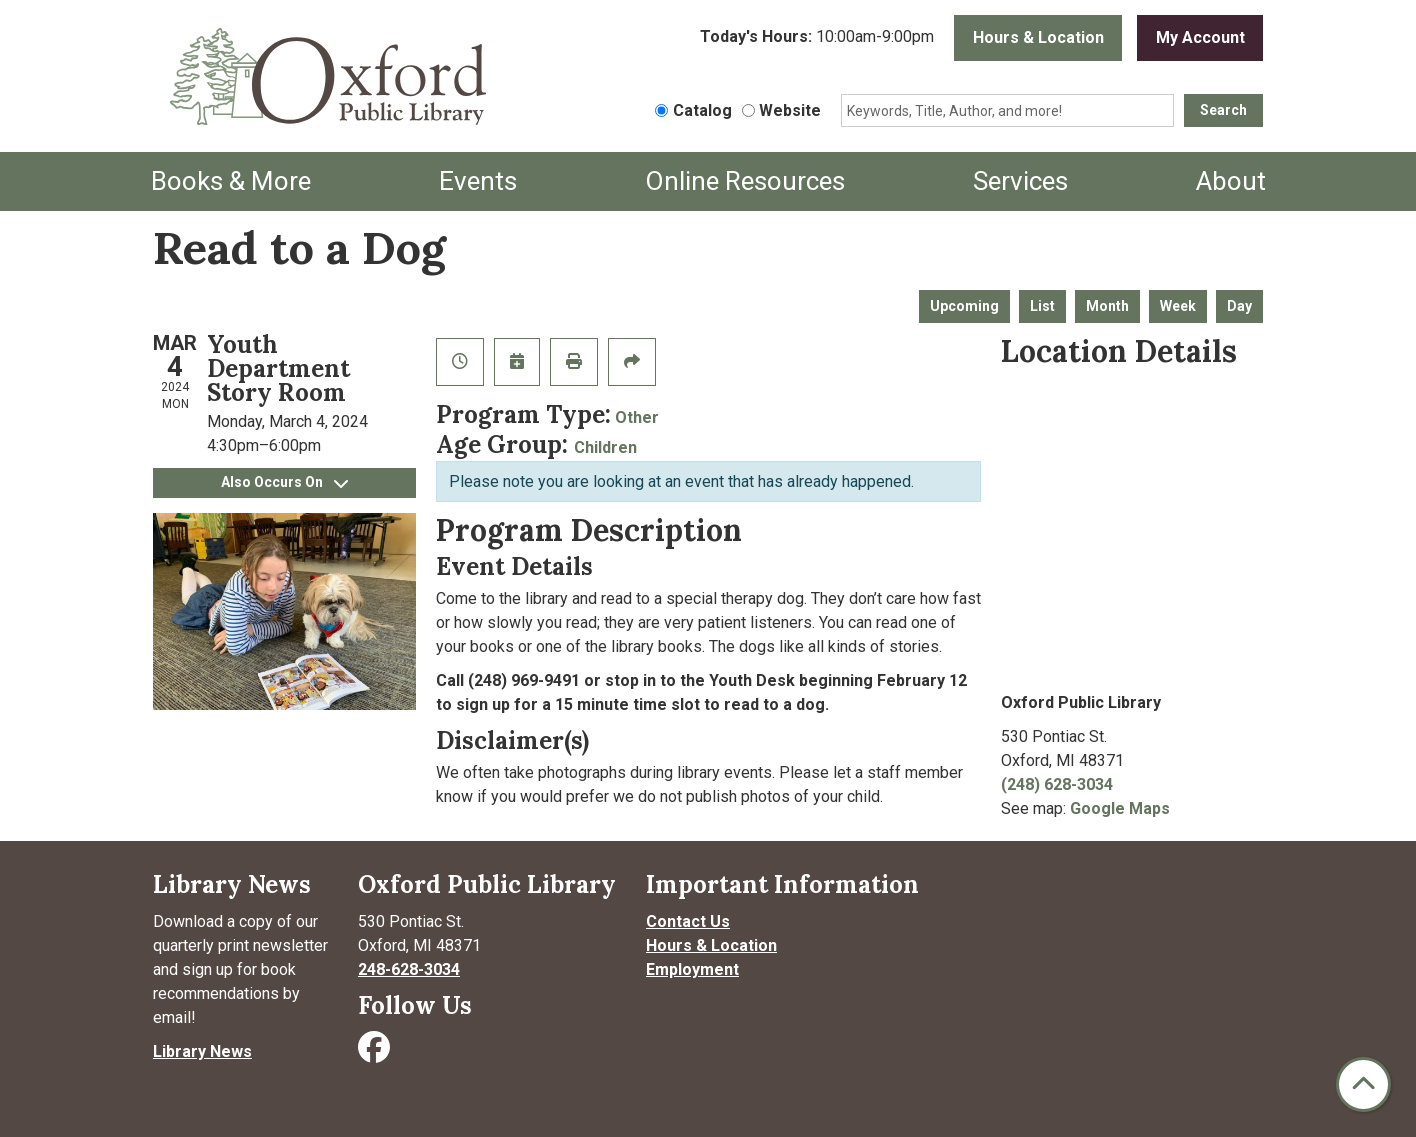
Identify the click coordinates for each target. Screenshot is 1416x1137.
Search (1223, 110)
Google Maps (1120, 808)
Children (605, 447)
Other (637, 417)
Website (790, 110)
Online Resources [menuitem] (745, 181)
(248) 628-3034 (1057, 784)
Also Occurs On (284, 482)
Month (1107, 306)
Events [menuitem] (478, 181)
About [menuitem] (1231, 181)
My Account (1200, 37)
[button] (817, 38)
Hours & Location (1038, 37)
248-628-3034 (409, 969)
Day (1239, 306)
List (1042, 306)
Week (1178, 306)
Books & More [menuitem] (231, 181)
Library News (202, 1051)
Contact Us (688, 921)
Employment (692, 969)
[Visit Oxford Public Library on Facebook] (376, 1053)
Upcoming (964, 306)
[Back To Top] (1363, 1084)
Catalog (702, 110)
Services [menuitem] (1020, 181)
